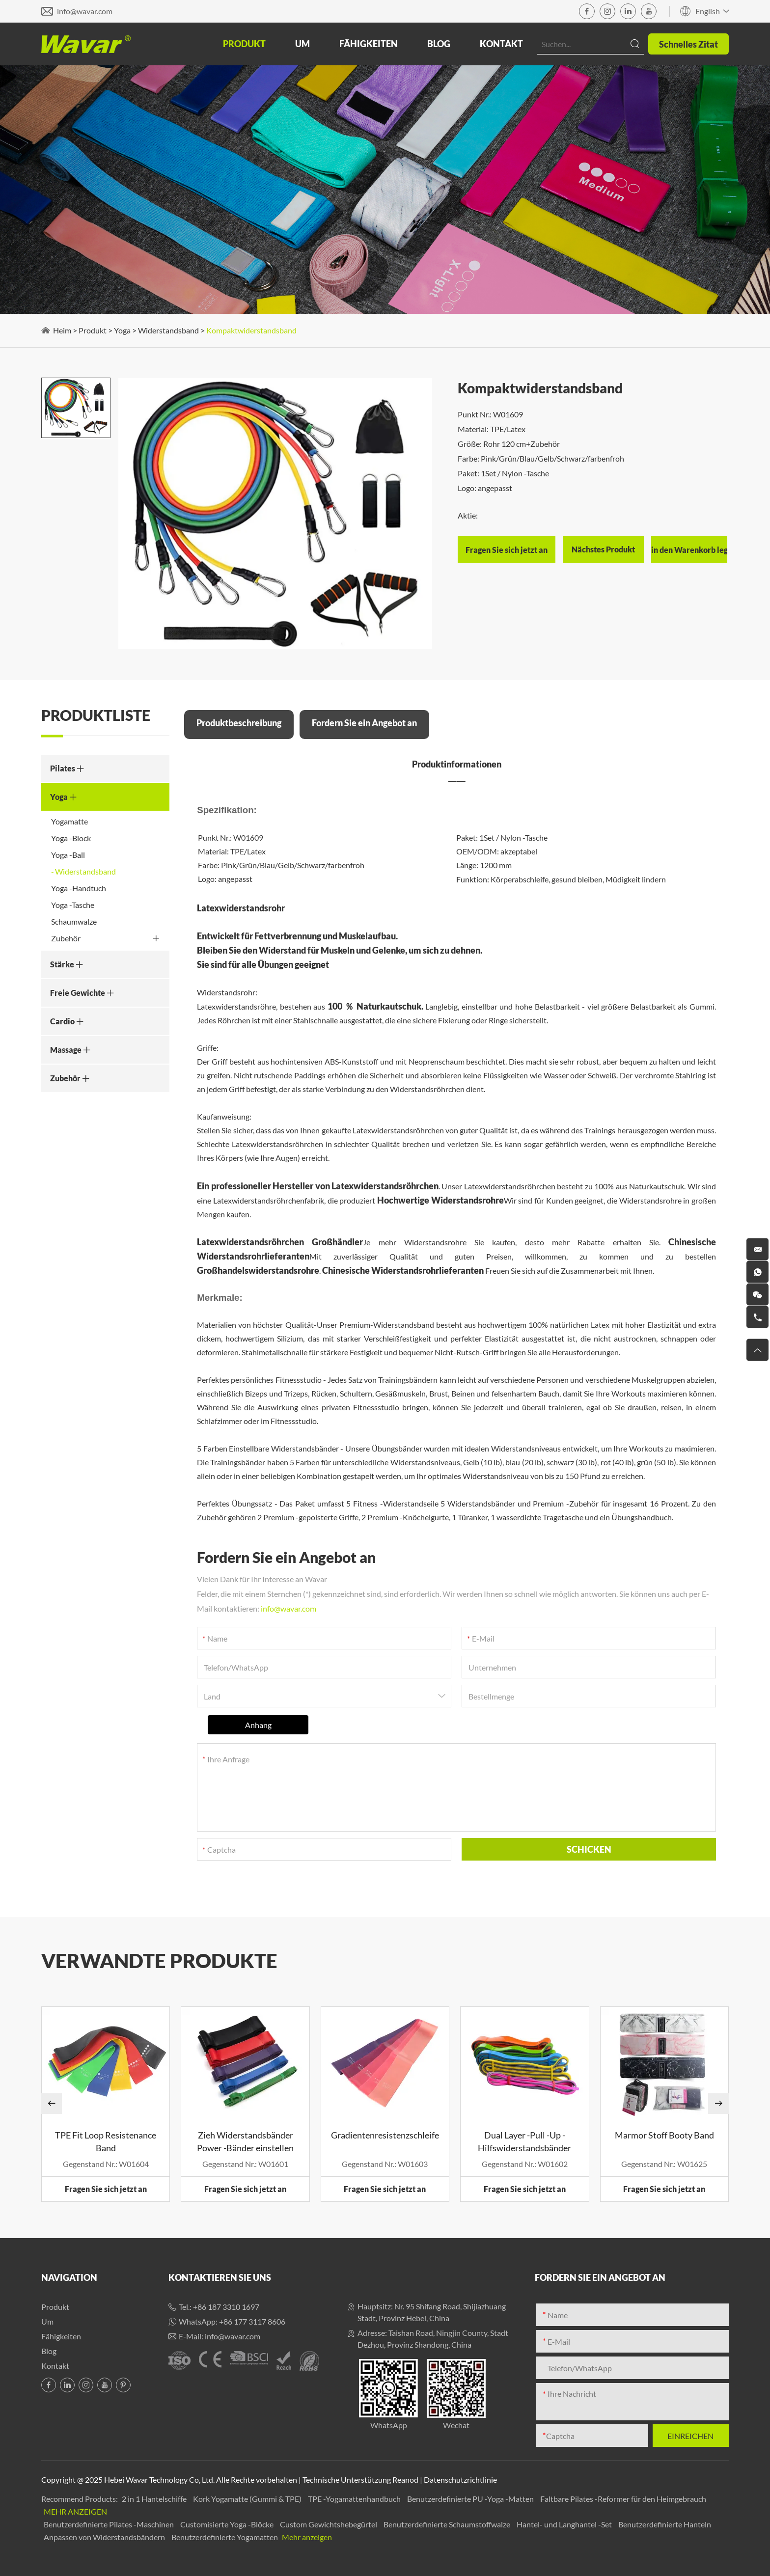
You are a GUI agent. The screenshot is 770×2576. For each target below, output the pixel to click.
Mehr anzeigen (75, 2511)
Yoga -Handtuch (78, 888)
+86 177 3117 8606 (252, 2321)
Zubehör (105, 938)
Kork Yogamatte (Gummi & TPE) (248, 2498)
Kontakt (501, 43)
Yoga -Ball (68, 854)
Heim (62, 330)
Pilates (67, 768)
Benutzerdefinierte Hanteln (664, 2524)
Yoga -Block (71, 838)
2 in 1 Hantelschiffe (155, 2498)
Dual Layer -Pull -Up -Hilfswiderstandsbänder (524, 2141)
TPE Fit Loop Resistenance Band (105, 2141)
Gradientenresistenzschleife (385, 2135)
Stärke (66, 964)
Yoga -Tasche (72, 904)
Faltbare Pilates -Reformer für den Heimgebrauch (623, 2498)
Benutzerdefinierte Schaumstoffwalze (448, 2524)
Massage (70, 1049)
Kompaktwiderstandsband (251, 330)
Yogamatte (69, 821)
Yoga (122, 330)
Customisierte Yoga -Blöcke (227, 2524)
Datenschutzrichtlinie (460, 2479)
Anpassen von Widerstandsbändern (105, 2537)
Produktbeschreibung (238, 722)
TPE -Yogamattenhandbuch (355, 2498)
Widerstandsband (168, 330)
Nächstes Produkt (603, 549)
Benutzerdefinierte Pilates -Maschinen (109, 2524)
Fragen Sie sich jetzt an (106, 2188)
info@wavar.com (84, 11)
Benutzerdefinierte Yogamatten (225, 2537)
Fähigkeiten (368, 43)
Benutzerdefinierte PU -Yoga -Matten (471, 2498)
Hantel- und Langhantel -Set (565, 2524)
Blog (438, 43)
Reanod (405, 2479)
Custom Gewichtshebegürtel (329, 2524)
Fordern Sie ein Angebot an (364, 722)
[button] (51, 2103)
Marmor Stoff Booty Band (664, 2135)
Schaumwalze (74, 921)
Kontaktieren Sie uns (219, 2277)
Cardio (67, 1021)
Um (302, 43)
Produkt (244, 43)
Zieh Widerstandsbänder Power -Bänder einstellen (245, 2141)
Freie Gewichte (82, 992)
